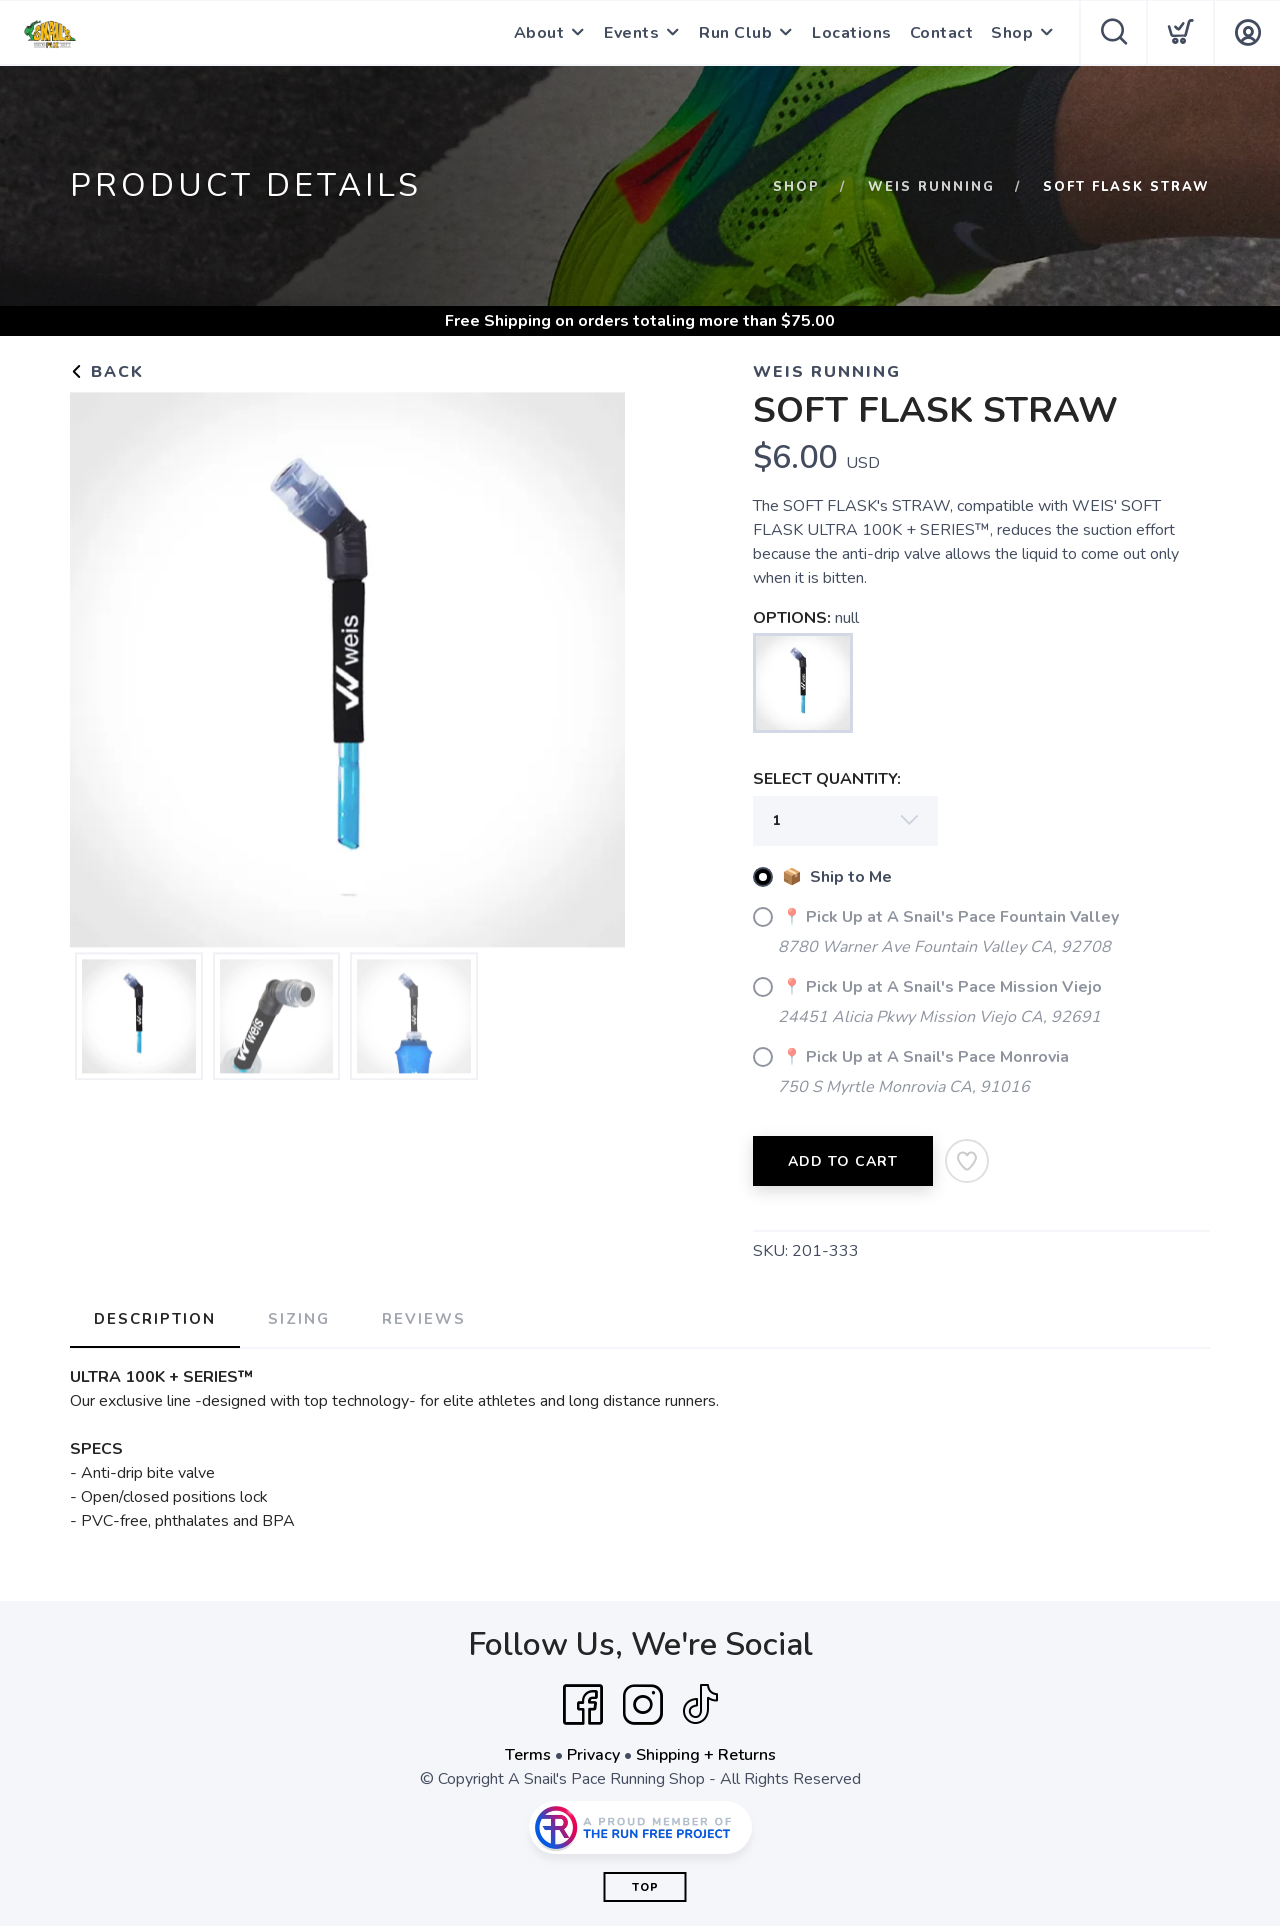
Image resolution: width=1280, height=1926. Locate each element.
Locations (852, 33)
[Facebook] (583, 1705)
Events (631, 33)
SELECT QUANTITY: (827, 779)
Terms (528, 1755)
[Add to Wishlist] (967, 1161)
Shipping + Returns (706, 1755)
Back (107, 372)
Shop (1012, 33)
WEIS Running (931, 187)
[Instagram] (643, 1705)
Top (645, 1887)
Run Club (735, 33)
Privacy (593, 1755)
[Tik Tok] (700, 1705)
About (539, 33)
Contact (942, 33)
